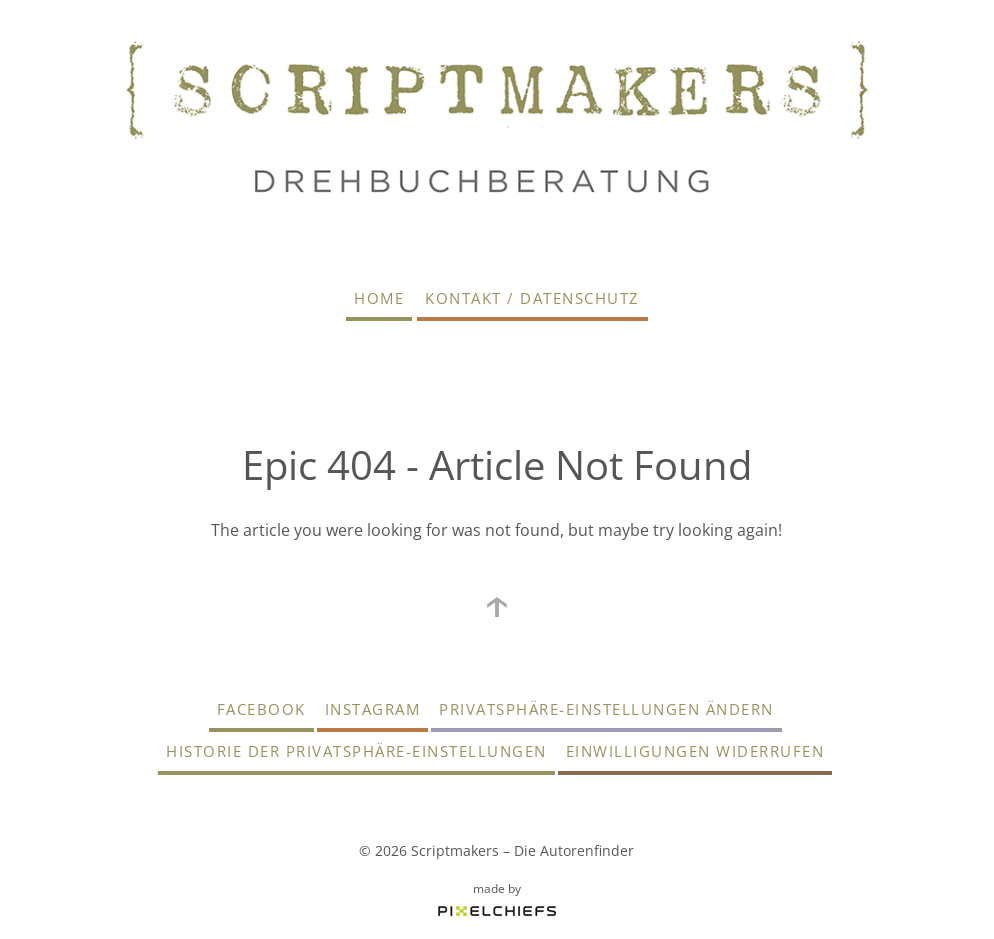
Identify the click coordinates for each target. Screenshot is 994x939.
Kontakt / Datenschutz (532, 298)
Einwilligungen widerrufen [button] (695, 751)
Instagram (373, 709)
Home (379, 298)
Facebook (261, 709)
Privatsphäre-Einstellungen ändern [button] (606, 709)
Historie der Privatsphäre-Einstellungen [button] (356, 751)
